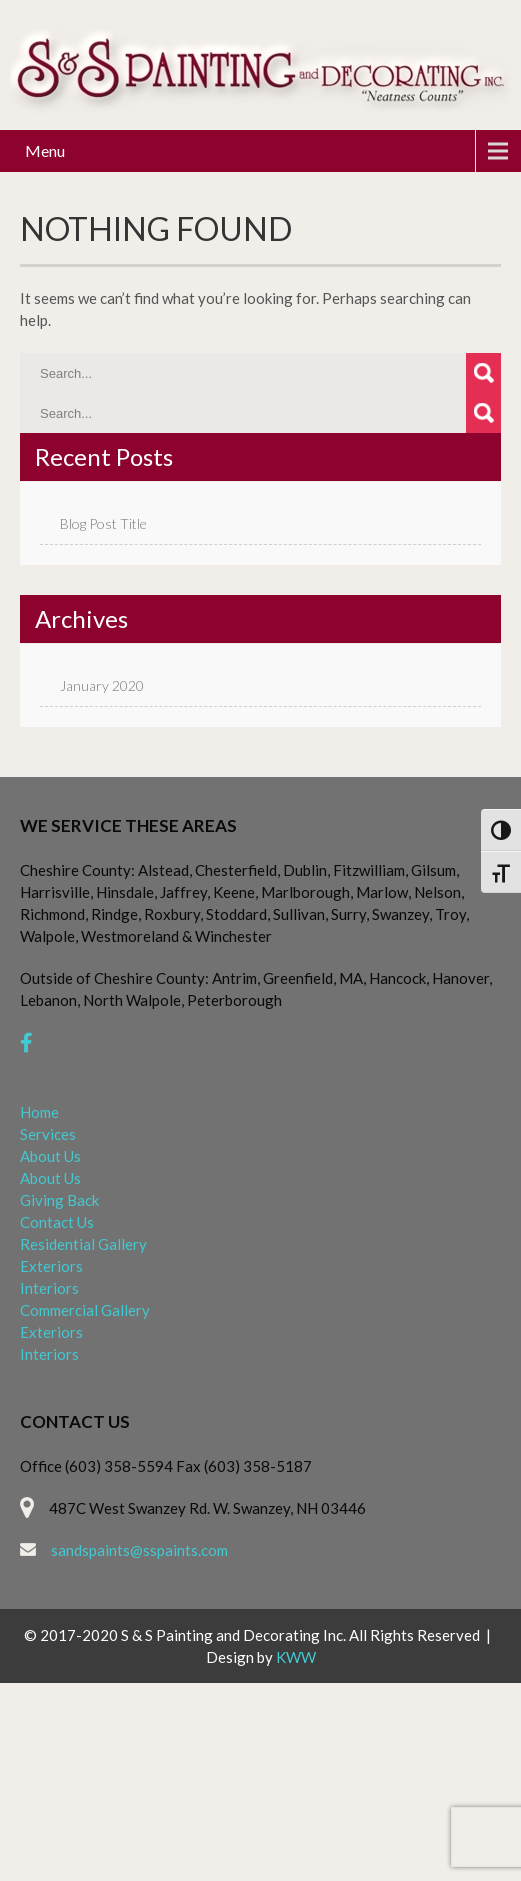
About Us (50, 1156)
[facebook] (26, 1042)
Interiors (49, 1288)
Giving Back (59, 1200)
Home (39, 1112)
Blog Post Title (103, 523)
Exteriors (51, 1266)
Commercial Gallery (85, 1310)
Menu (45, 150)
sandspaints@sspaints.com (139, 1550)
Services (48, 1134)
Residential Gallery (83, 1244)
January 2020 (102, 685)
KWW (296, 1657)
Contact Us (57, 1222)
